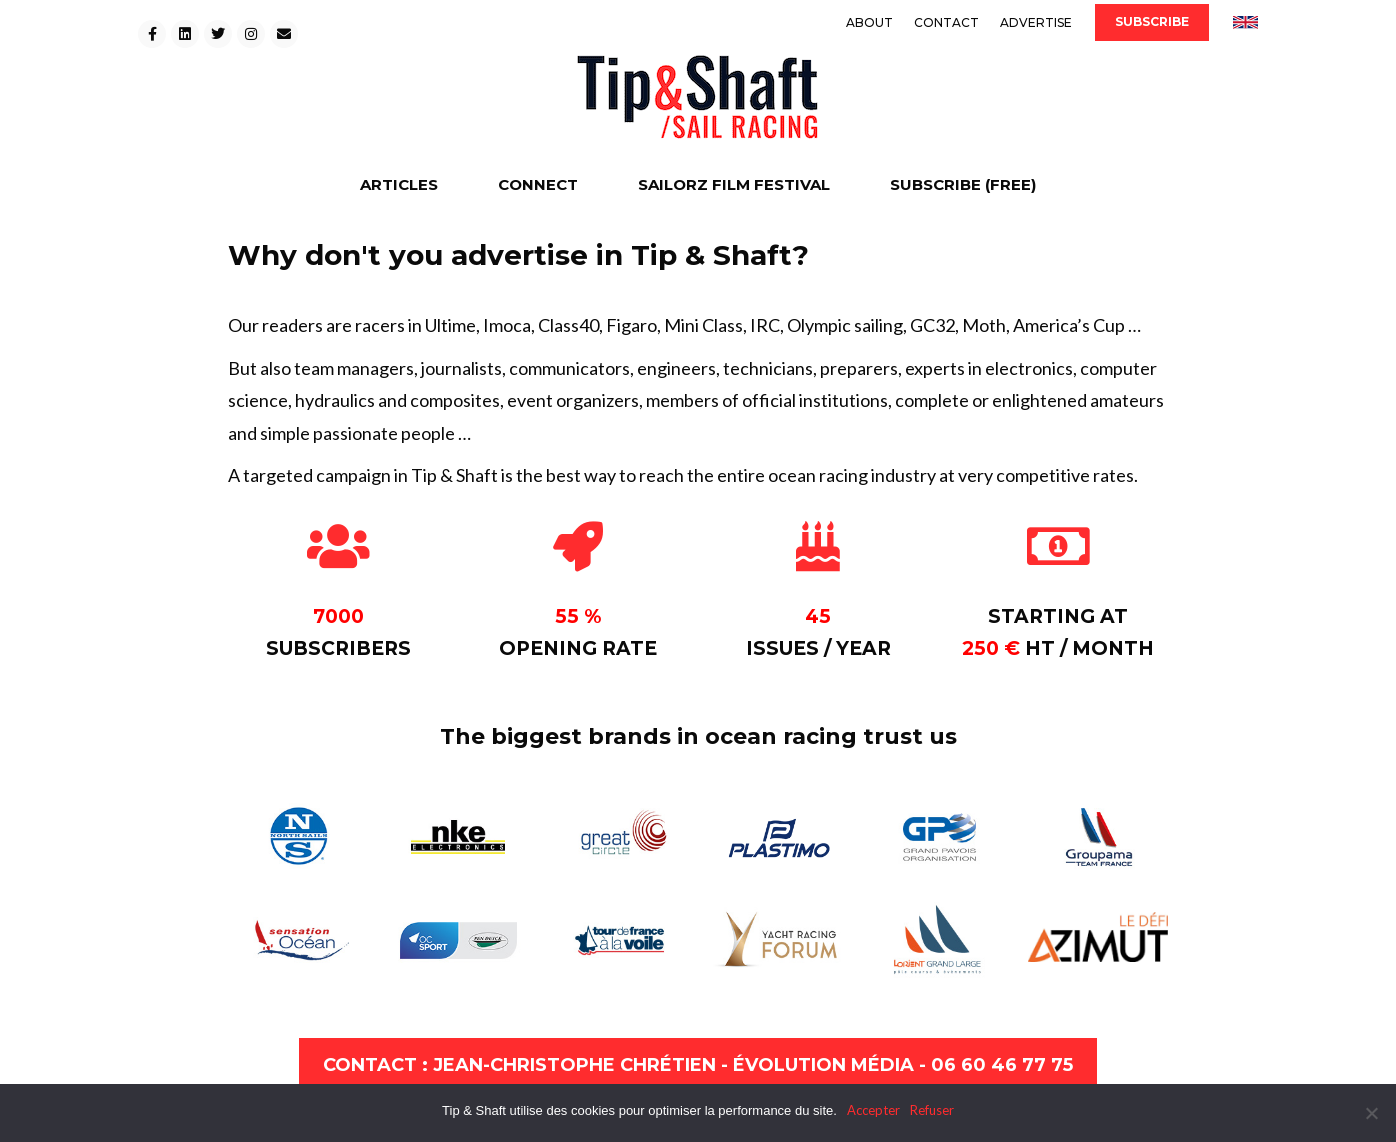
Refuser (932, 1110)
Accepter (873, 1110)
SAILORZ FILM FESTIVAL (734, 184)
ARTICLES (399, 184)
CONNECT (538, 184)
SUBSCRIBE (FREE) (963, 184)
